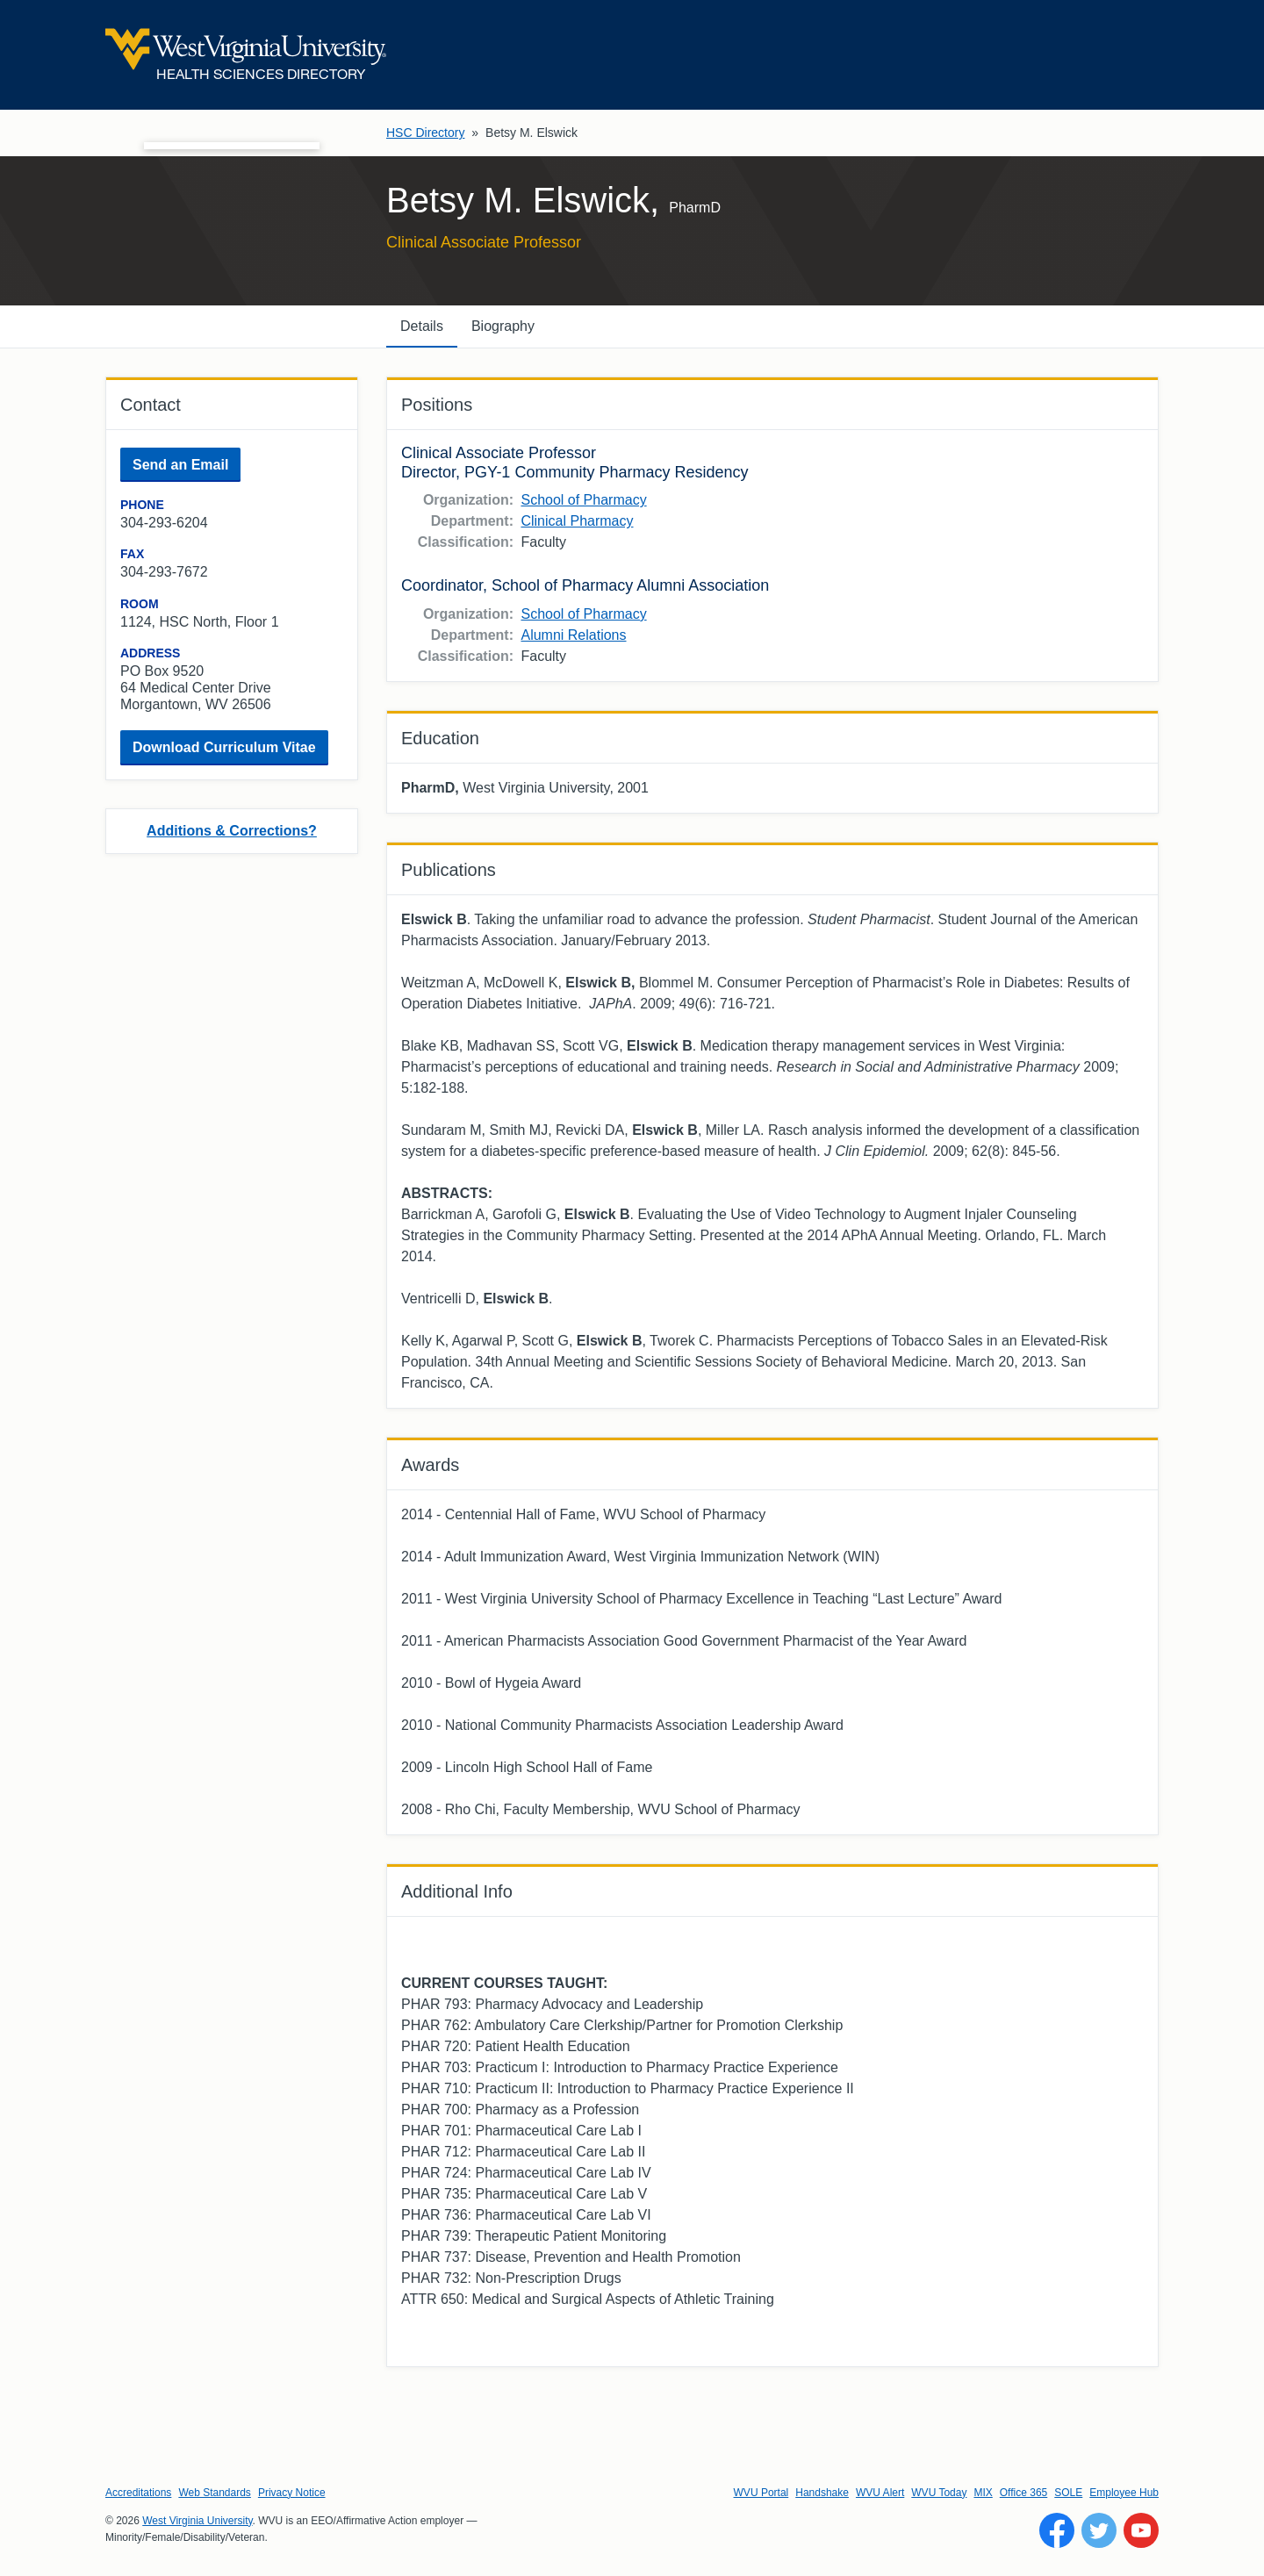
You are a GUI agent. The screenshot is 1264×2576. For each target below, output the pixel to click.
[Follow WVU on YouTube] (1141, 2530)
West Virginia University (197, 2521)
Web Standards (214, 2492)
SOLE (1068, 2492)
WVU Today (938, 2492)
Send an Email (180, 464)
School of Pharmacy (583, 499)
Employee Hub (1124, 2492)
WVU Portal (761, 2492)
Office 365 (1023, 2492)
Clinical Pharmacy (577, 520)
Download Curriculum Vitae (224, 747)
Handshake (822, 2492)
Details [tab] (421, 326)
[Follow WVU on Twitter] (1099, 2530)
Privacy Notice (292, 2492)
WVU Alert (880, 2492)
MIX (982, 2492)
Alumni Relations (573, 635)
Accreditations (138, 2492)
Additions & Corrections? (232, 830)
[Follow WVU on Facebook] (1056, 2530)
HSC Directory (425, 133)
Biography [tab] (503, 326)
